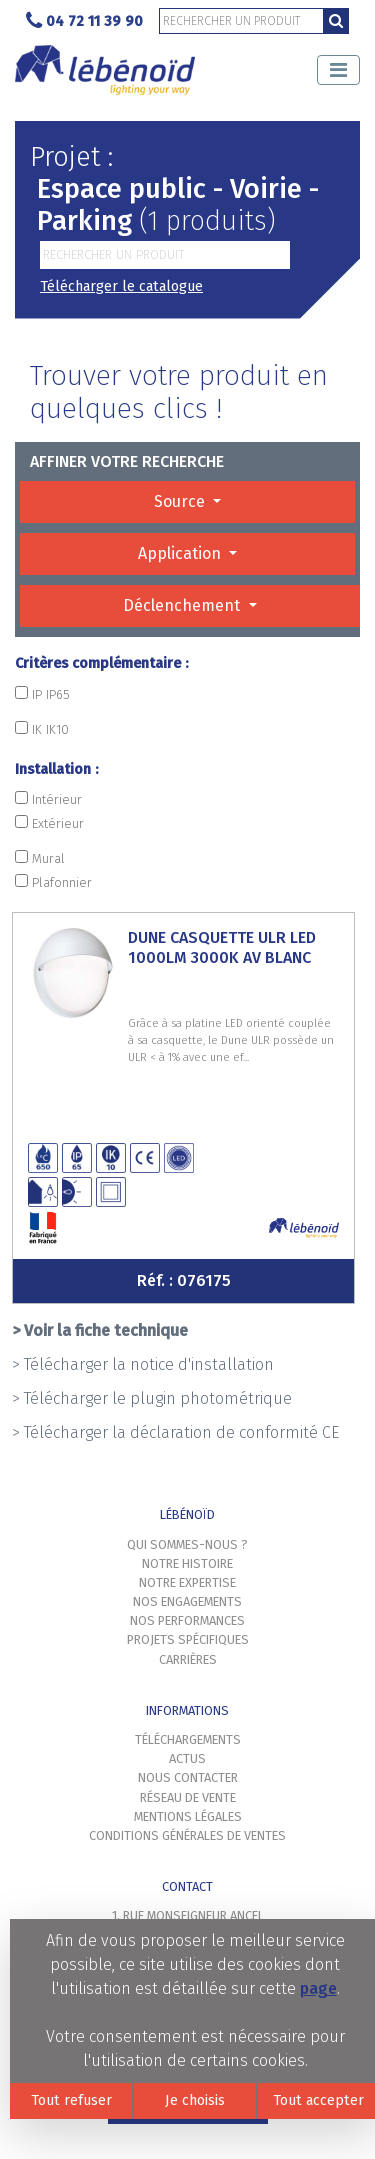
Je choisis (195, 2100)
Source (181, 501)
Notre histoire (187, 1563)
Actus (187, 1758)
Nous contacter (188, 1777)
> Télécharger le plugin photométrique (152, 1398)
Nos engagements (187, 1601)
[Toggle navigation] (338, 70)
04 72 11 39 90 (84, 21)
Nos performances (187, 1620)
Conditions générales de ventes (187, 1835)
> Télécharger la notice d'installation (143, 1364)
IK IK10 (42, 729)
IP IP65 (42, 694)
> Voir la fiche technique (100, 1330)
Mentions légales (188, 1816)
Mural (40, 858)
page (318, 1988)
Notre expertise (187, 1582)
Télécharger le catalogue (121, 286)
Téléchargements (188, 1739)
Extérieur (49, 823)
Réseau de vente (188, 1797)
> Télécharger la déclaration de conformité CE (175, 1432)
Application (181, 553)
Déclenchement (183, 605)
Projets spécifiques (188, 1639)
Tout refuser (71, 2100)
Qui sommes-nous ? (187, 1544)
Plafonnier (53, 882)
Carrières (188, 1659)
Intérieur (48, 799)
